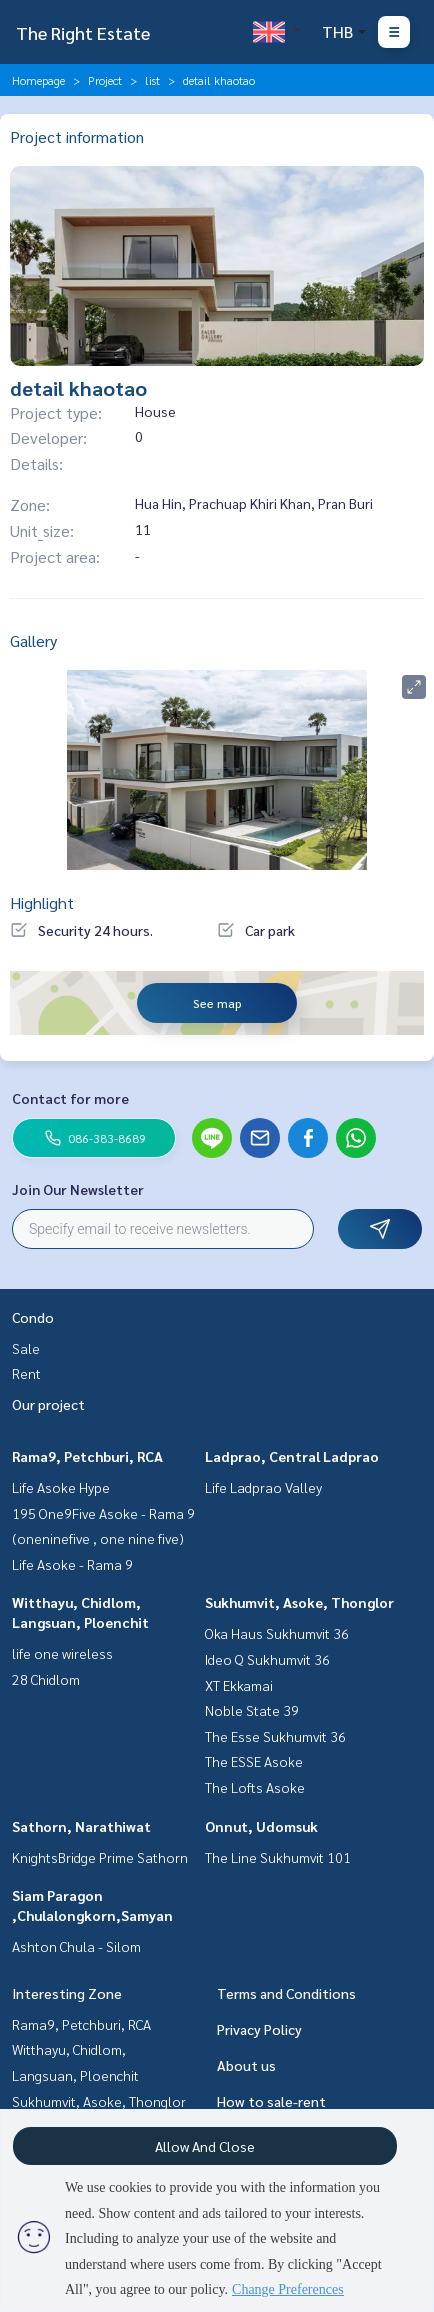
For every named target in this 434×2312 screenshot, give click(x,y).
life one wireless (62, 1653)
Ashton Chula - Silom (76, 1946)
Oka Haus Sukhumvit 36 (277, 1633)
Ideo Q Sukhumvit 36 (267, 1659)
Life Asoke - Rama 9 (72, 1564)
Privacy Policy (259, 2029)
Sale (26, 1348)
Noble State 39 (252, 1710)
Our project (48, 1404)
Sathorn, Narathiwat (81, 1826)
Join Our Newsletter (78, 1189)
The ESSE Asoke (254, 1761)
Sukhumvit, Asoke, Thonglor (299, 1602)
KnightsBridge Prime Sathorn (100, 1857)
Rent (26, 1373)
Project (105, 80)
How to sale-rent (271, 2101)
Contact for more (70, 1098)
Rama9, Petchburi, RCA (87, 1456)
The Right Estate (83, 32)
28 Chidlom (46, 1679)
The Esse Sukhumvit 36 (275, 1736)
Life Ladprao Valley (263, 1487)
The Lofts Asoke (255, 1787)
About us (246, 2065)
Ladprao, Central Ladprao (292, 1456)
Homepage (38, 80)
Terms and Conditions (286, 1993)
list (152, 80)
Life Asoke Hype (61, 1487)
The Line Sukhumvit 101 (278, 1857)
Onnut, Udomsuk (261, 1826)
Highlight (42, 902)
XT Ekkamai (239, 1685)
